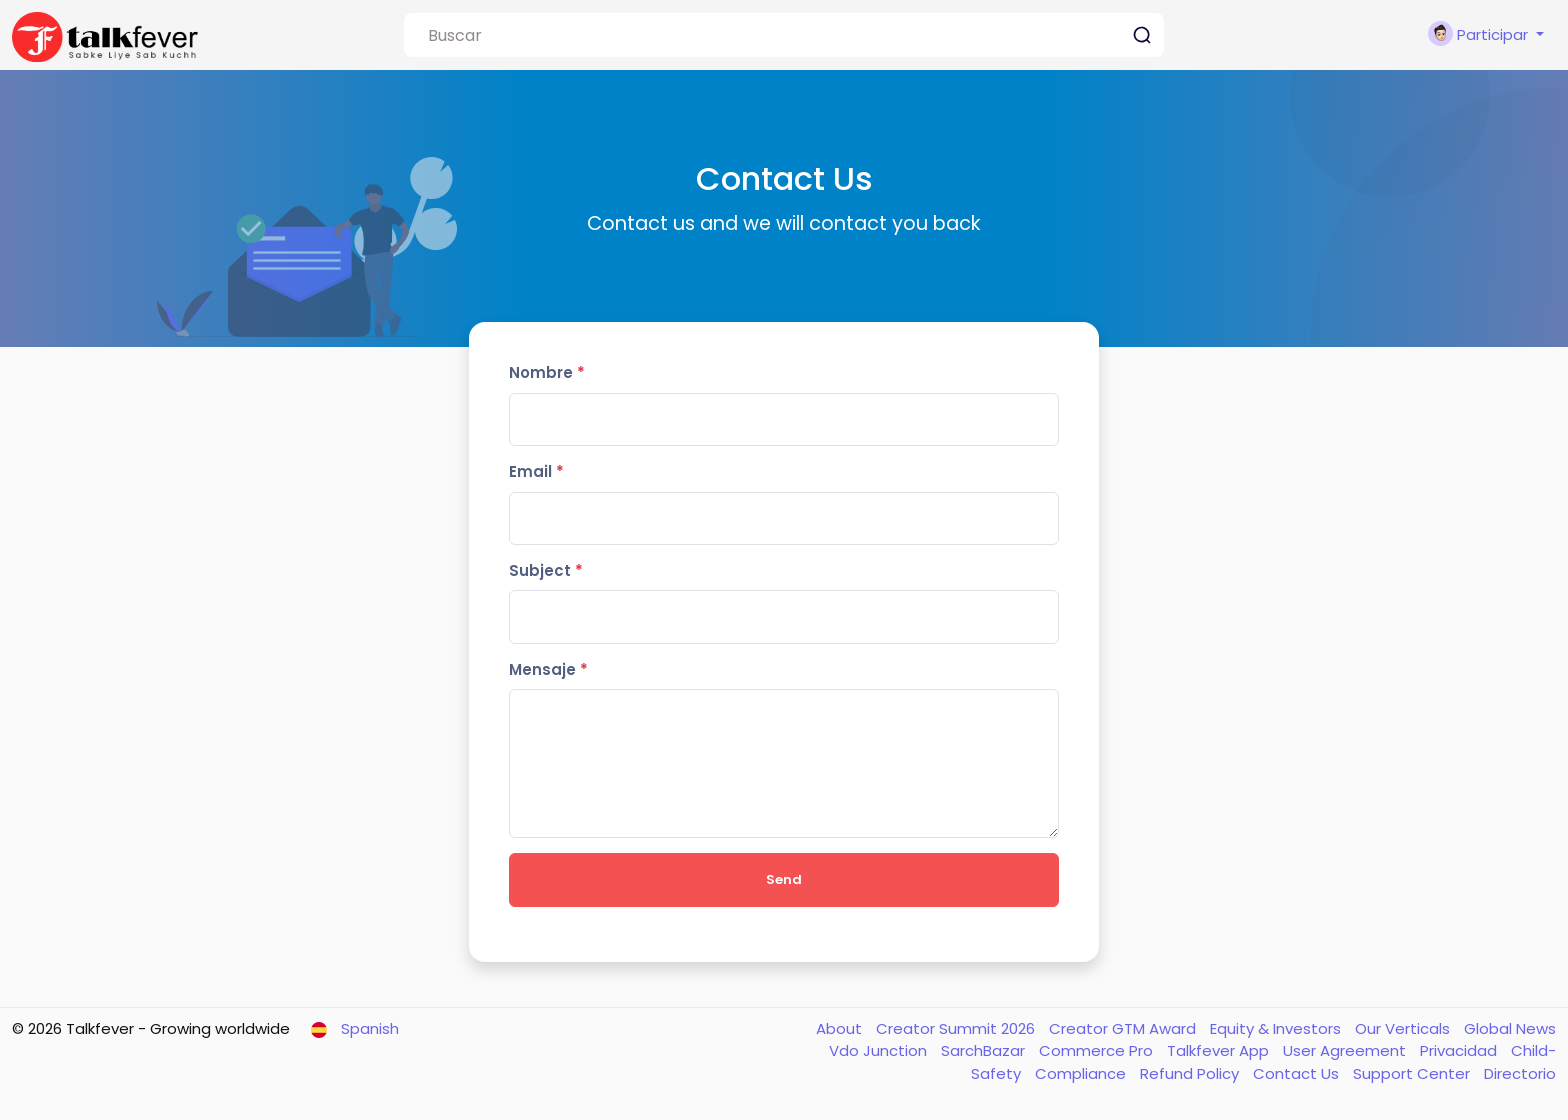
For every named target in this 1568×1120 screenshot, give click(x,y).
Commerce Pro (1098, 1050)
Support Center (1413, 1073)
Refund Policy (1191, 1073)
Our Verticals (1404, 1028)
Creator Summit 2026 (957, 1028)
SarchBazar (985, 1050)
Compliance (1082, 1073)
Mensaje (548, 669)
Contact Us (1298, 1073)
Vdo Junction (880, 1050)
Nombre (547, 372)
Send (784, 879)
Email (536, 471)
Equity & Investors (1277, 1028)
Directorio (1520, 1073)
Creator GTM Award (1124, 1028)
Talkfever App (1220, 1050)
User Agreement (1346, 1050)
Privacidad (1460, 1050)
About (841, 1028)
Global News (1510, 1028)
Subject (546, 570)
